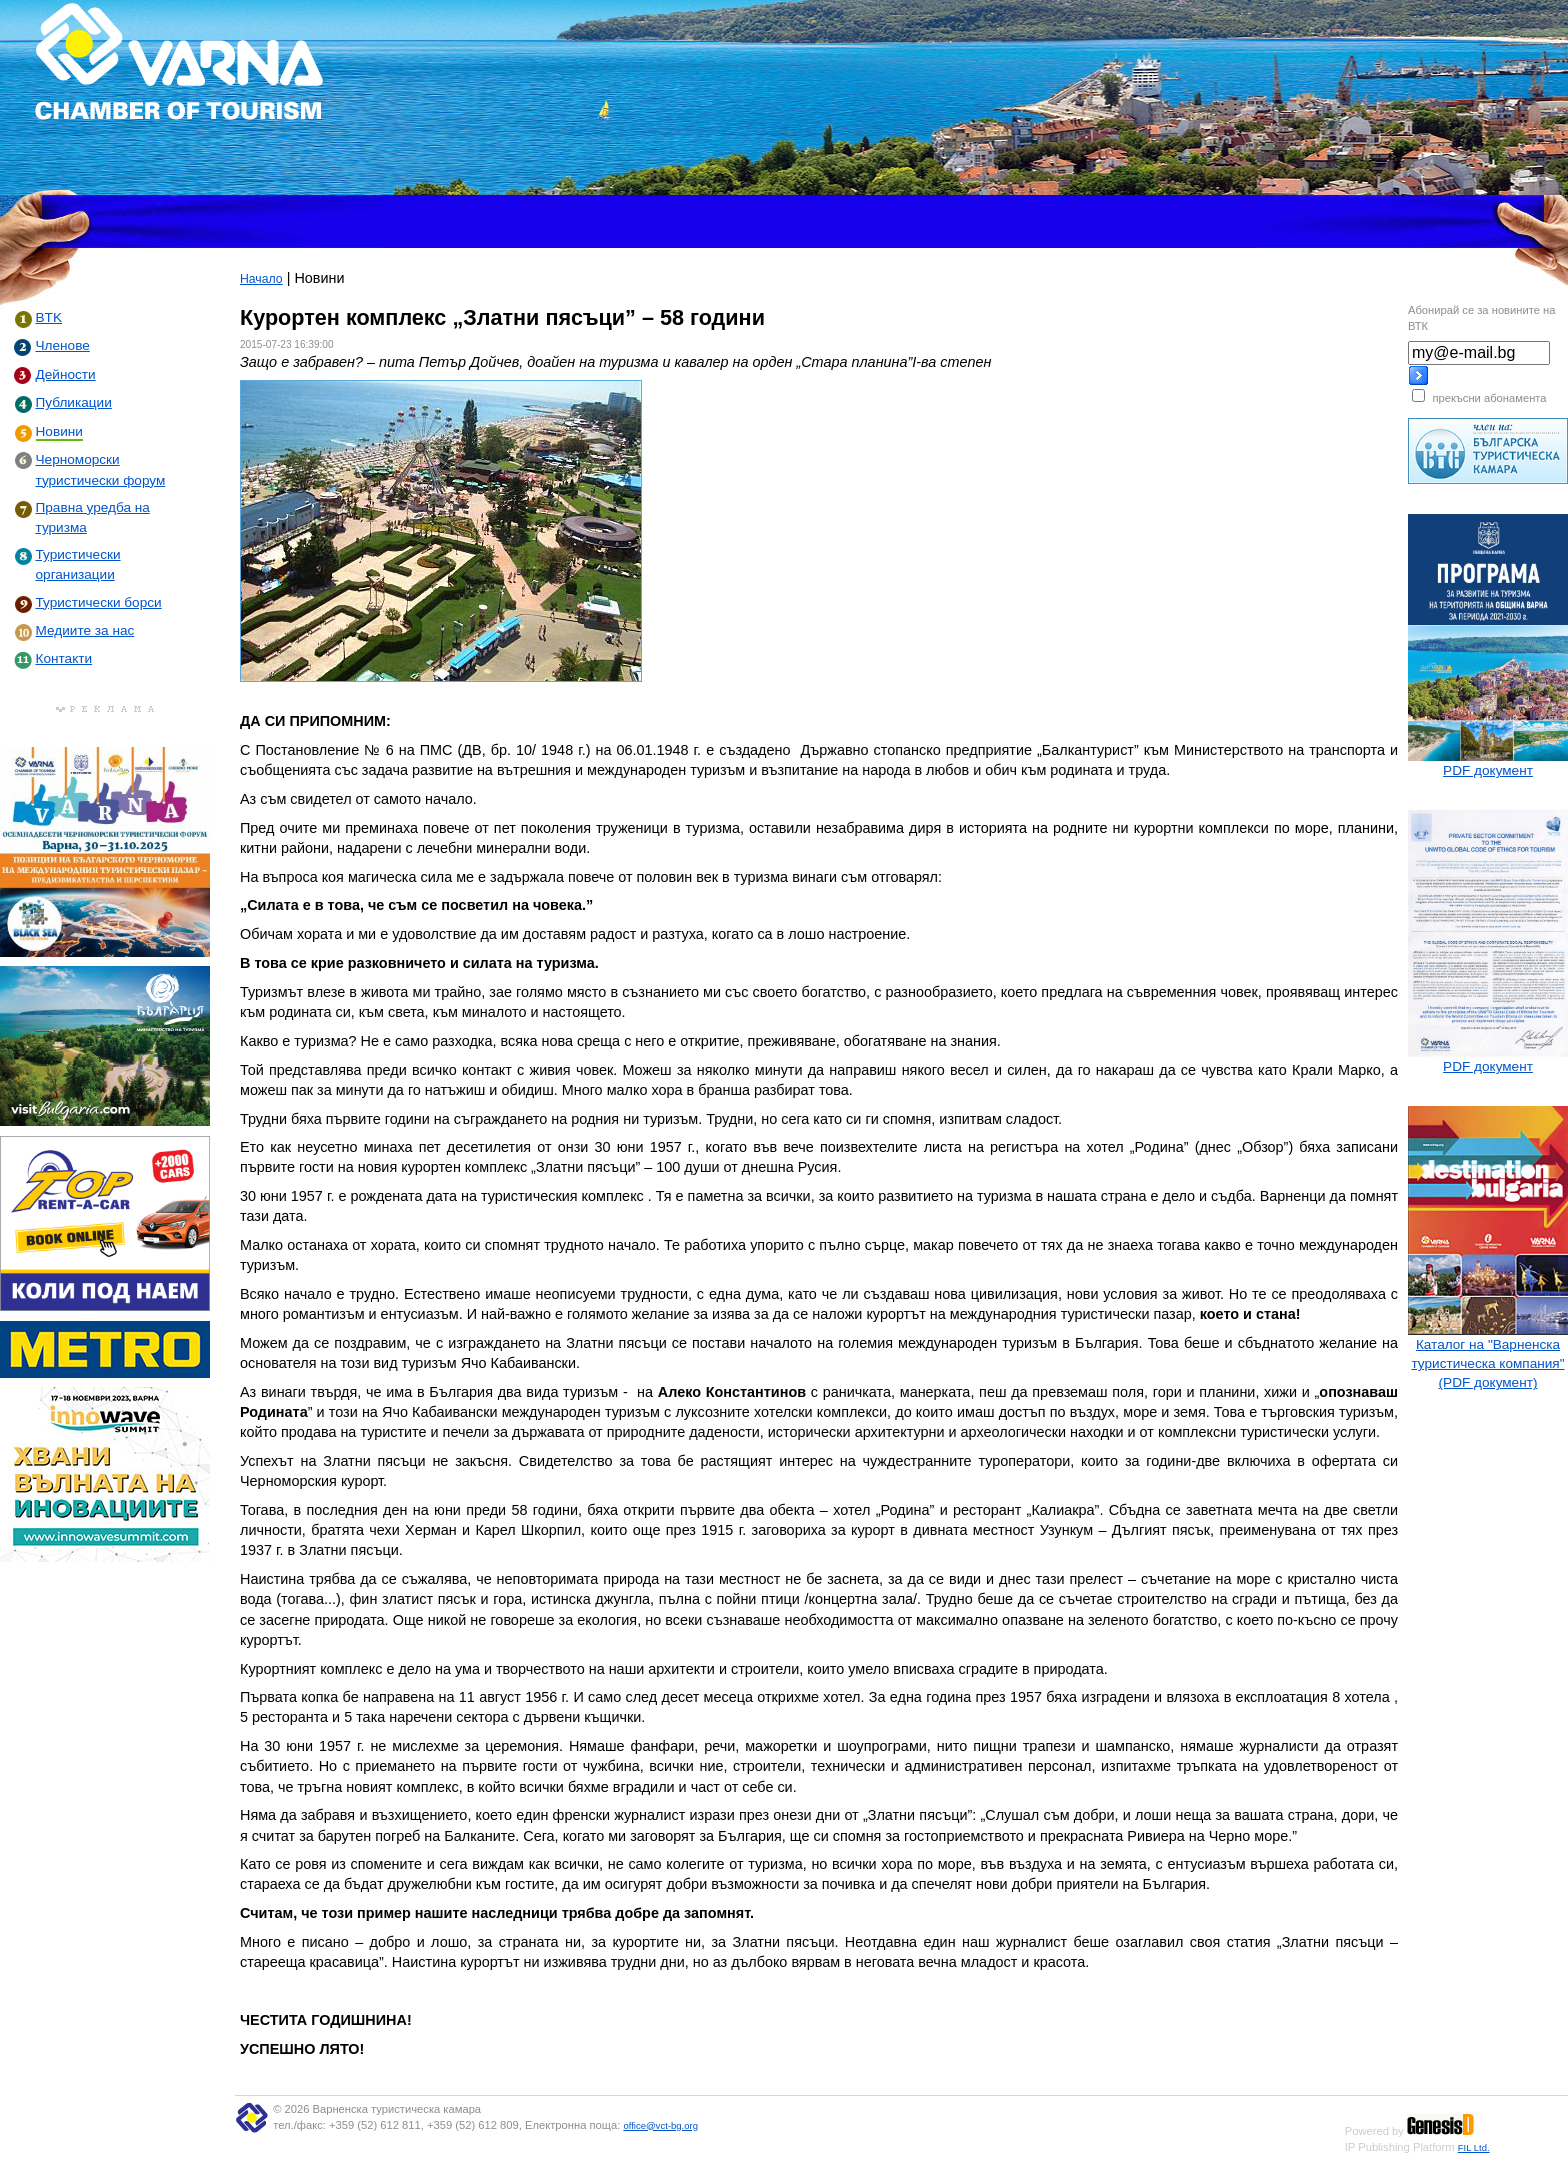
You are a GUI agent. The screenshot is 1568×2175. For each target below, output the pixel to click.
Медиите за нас (85, 630)
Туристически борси (99, 602)
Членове (63, 345)
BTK (49, 317)
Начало (261, 279)
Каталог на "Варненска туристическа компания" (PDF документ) (1487, 1363)
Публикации (74, 402)
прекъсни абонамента (1489, 398)
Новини (59, 431)
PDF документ (1488, 770)
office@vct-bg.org (660, 2125)
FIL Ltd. (1474, 2147)
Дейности (66, 374)
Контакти (64, 658)
